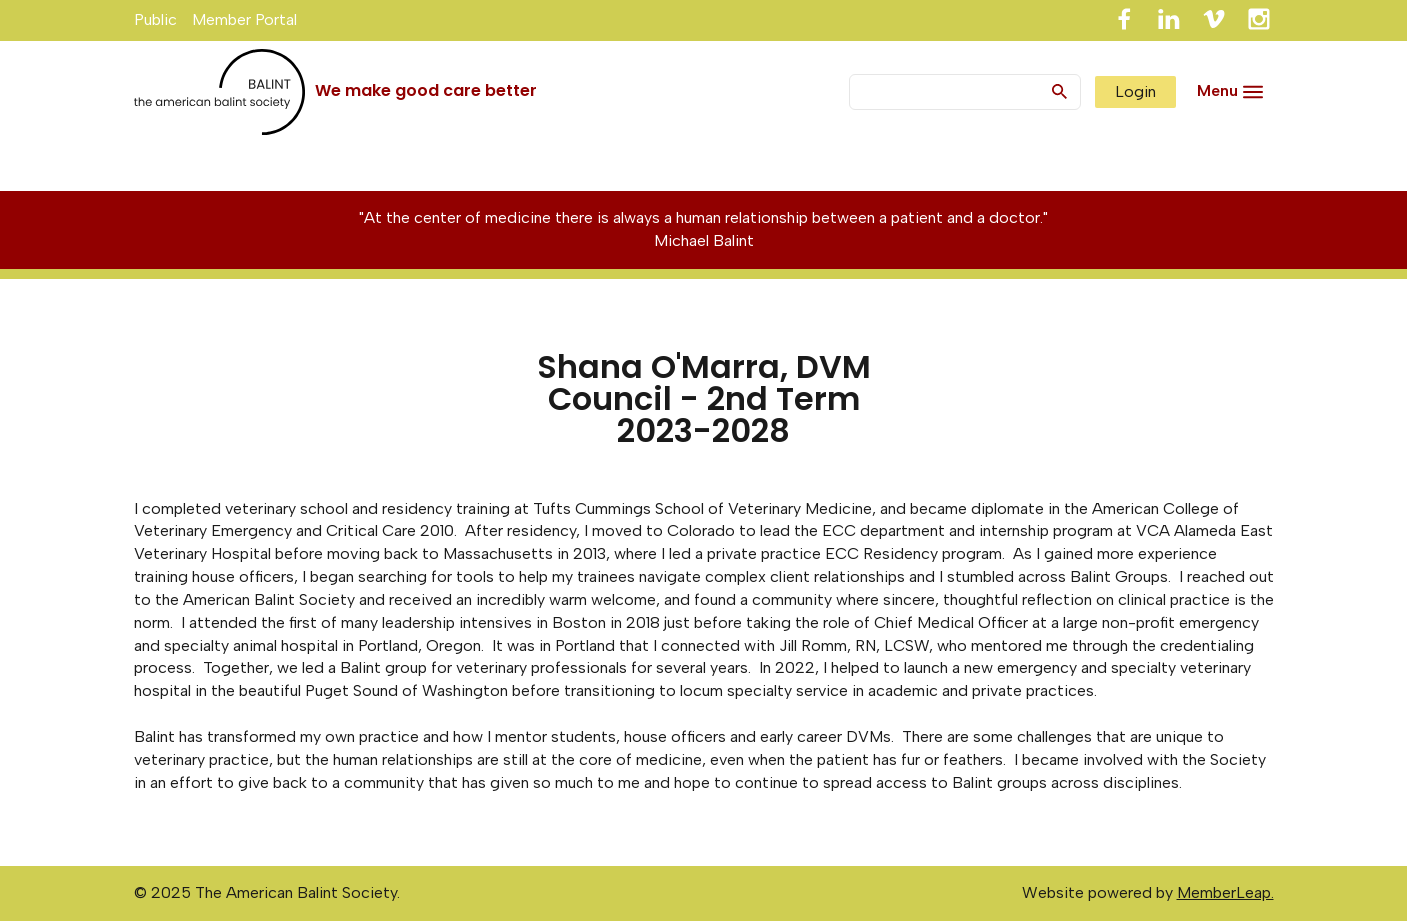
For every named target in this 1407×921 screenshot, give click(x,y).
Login (1135, 91)
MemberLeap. (1225, 892)
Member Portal (244, 19)
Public (155, 19)
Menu (1217, 90)
